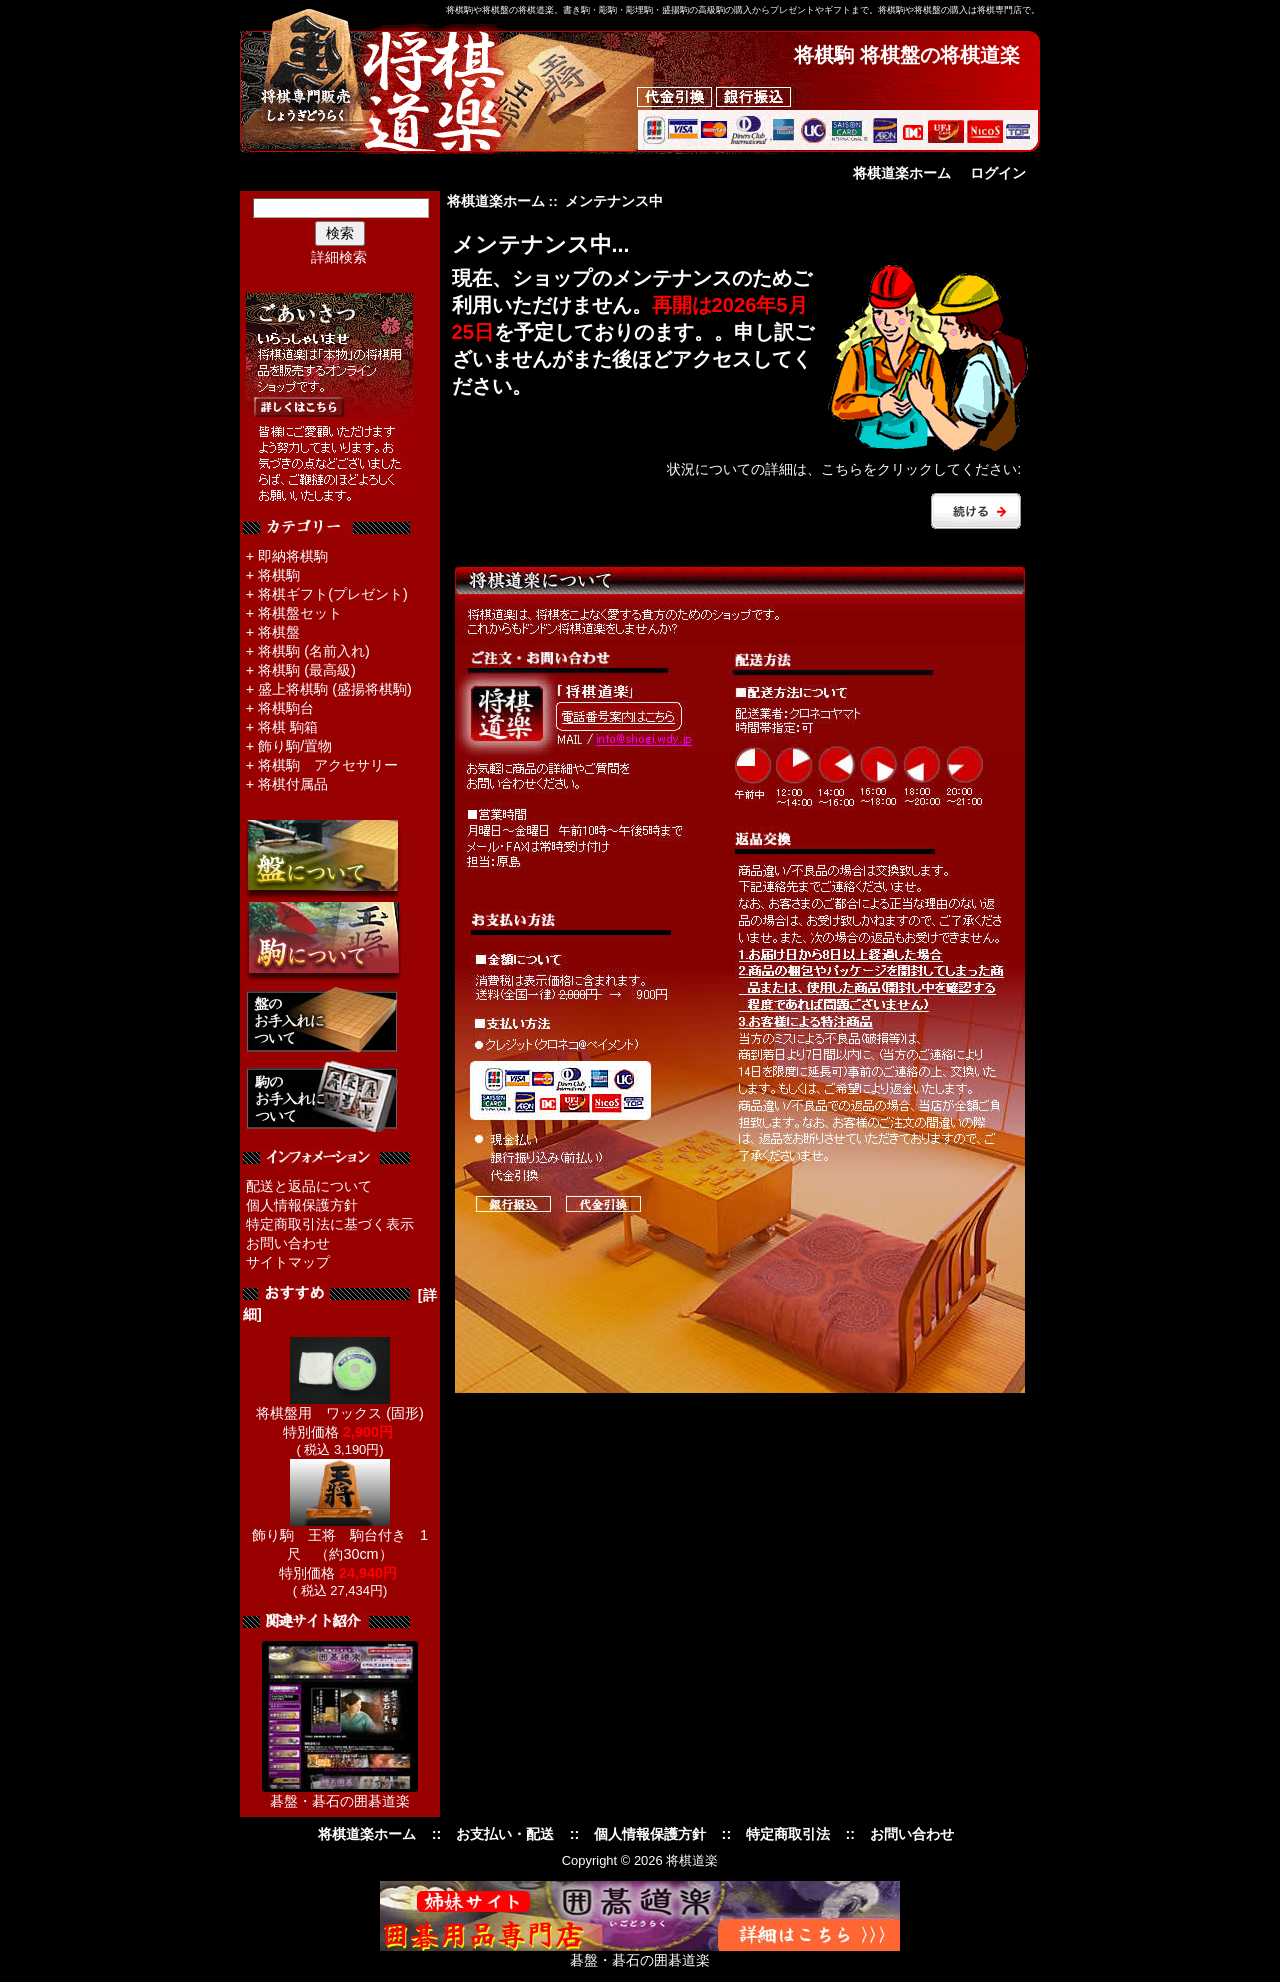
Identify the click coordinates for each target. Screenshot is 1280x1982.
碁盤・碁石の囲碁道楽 (340, 1801)
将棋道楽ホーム (902, 173)
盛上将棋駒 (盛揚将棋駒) (335, 689)
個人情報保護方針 (302, 1205)
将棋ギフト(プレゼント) (333, 594)
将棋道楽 (692, 1860)
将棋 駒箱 (288, 727)
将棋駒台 (286, 708)
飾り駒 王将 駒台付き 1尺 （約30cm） (340, 1537)
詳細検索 (339, 257)
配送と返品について (309, 1186)
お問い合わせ (288, 1243)
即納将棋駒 (293, 556)
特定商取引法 (788, 1834)
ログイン (998, 173)
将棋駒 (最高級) (307, 670)
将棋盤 (279, 632)
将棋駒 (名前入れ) (314, 651)
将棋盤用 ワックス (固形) (340, 1406)
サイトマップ (288, 1262)
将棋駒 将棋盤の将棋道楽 (907, 55)
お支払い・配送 (505, 1834)
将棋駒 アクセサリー (328, 765)
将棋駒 (279, 575)
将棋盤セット (300, 613)
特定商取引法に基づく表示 (330, 1224)
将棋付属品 (293, 784)
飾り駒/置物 (295, 746)
